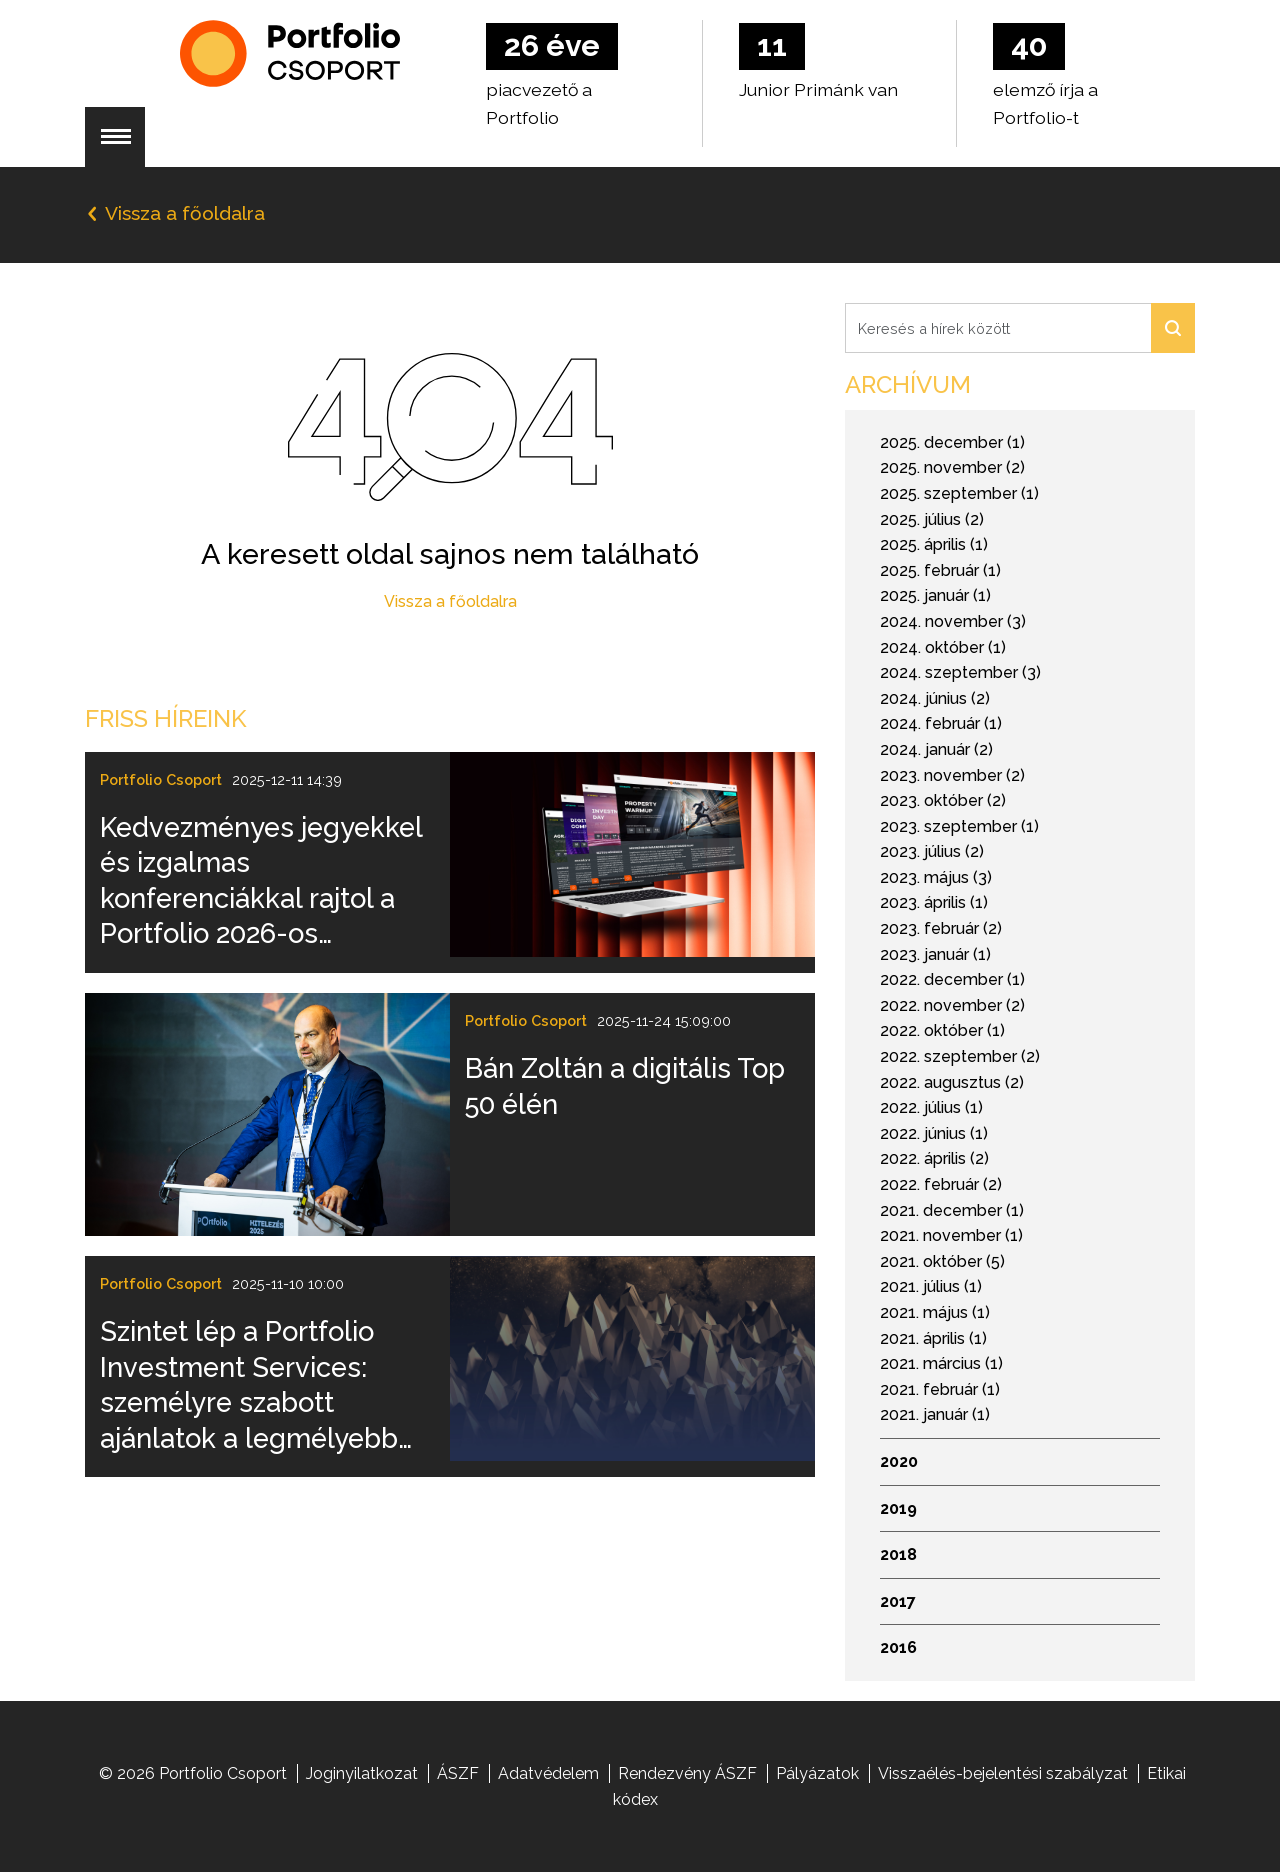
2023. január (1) (935, 954)
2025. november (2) (952, 467)
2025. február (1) (940, 570)
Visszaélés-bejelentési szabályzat (1003, 1773)
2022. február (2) (941, 1184)
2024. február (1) (941, 723)
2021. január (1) (935, 1414)
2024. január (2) (936, 749)
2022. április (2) (934, 1158)
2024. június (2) (935, 698)
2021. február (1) (940, 1389)
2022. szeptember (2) (960, 1056)
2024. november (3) (953, 621)
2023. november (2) (952, 775)
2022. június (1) (934, 1133)
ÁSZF (458, 1773)
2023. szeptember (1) (959, 826)
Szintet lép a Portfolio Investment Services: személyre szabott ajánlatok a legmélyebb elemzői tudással (249, 1385)
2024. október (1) (943, 647)
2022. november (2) (952, 1005)
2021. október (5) (942, 1261)
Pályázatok (817, 1773)
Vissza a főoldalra (450, 601)
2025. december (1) (952, 442)
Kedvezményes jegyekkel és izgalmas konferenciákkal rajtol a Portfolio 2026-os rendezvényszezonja (261, 881)
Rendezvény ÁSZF (687, 1773)
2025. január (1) (935, 595)
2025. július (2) (932, 519)
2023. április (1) (934, 902)
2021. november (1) (951, 1235)
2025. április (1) (934, 544)
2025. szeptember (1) (959, 493)
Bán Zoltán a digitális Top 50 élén (625, 1085)
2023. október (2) (943, 800)
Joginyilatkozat (362, 1773)
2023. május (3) (936, 877)
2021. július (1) (931, 1286)
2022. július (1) (931, 1107)
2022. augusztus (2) (952, 1082)
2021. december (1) (952, 1210)
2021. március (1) (941, 1363)
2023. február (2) (941, 928)
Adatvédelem (548, 1773)
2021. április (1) (933, 1338)
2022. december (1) (952, 979)
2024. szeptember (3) (960, 672)
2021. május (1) (935, 1312)
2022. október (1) (942, 1030)
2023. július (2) (932, 851)
